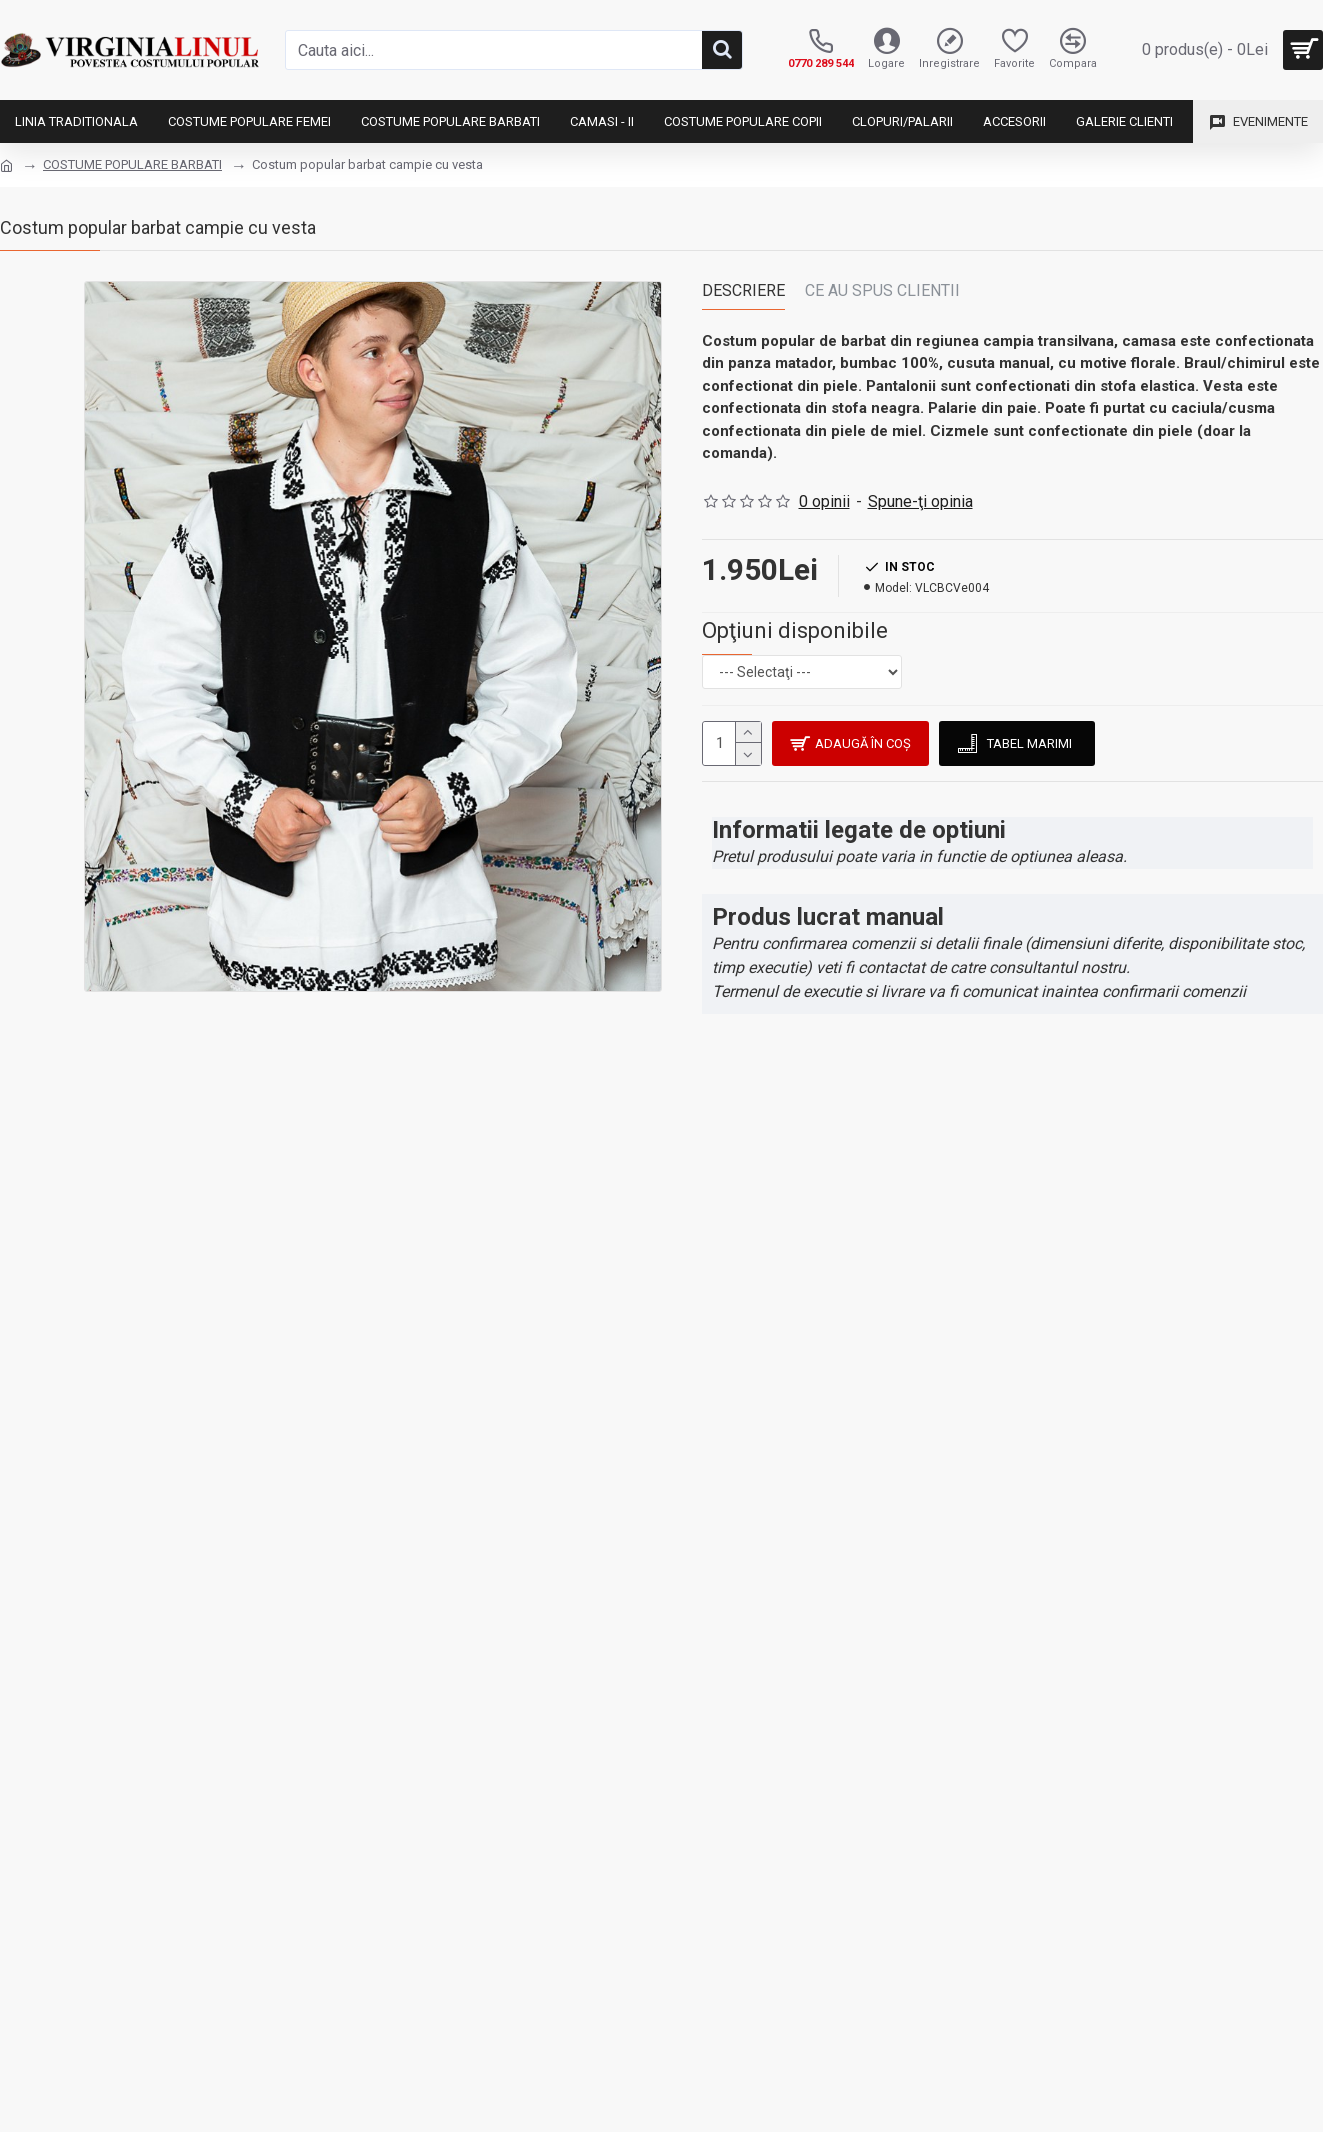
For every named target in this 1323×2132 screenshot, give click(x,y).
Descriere (743, 290)
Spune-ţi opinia (920, 501)
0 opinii (824, 501)
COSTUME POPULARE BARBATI (132, 164)
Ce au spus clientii (882, 290)
